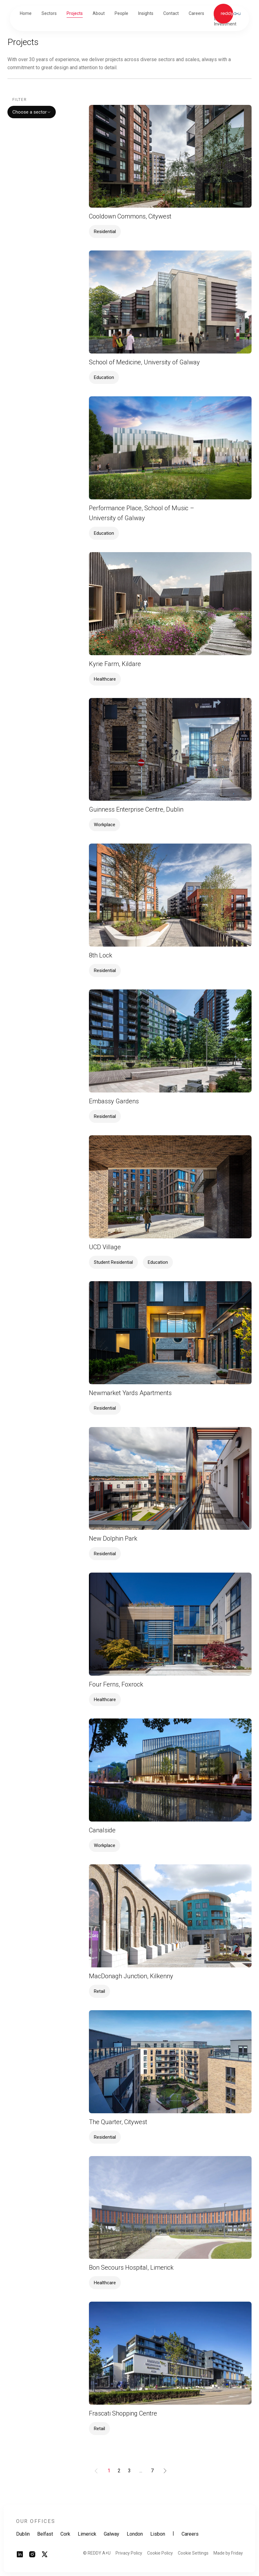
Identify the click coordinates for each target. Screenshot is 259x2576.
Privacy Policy (129, 2553)
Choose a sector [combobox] (31, 112)
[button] (49, 13)
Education (104, 377)
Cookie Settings (193, 2553)
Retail (99, 1991)
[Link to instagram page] (32, 2556)
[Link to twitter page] (44, 2556)
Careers (190, 2534)
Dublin (23, 2534)
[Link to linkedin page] (20, 2556)
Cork (65, 2534)
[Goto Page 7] (152, 2471)
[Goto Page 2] (119, 2471)
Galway (111, 2534)
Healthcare (105, 679)
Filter (19, 99)
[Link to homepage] (227, 14)
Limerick (87, 2534)
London (135, 2534)
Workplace (104, 824)
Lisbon (157, 2534)
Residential (105, 231)
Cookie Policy (160, 2553)
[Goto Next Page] (164, 2471)
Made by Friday (228, 2553)
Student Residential (113, 1262)
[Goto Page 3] (129, 2471)
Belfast (45, 2534)
